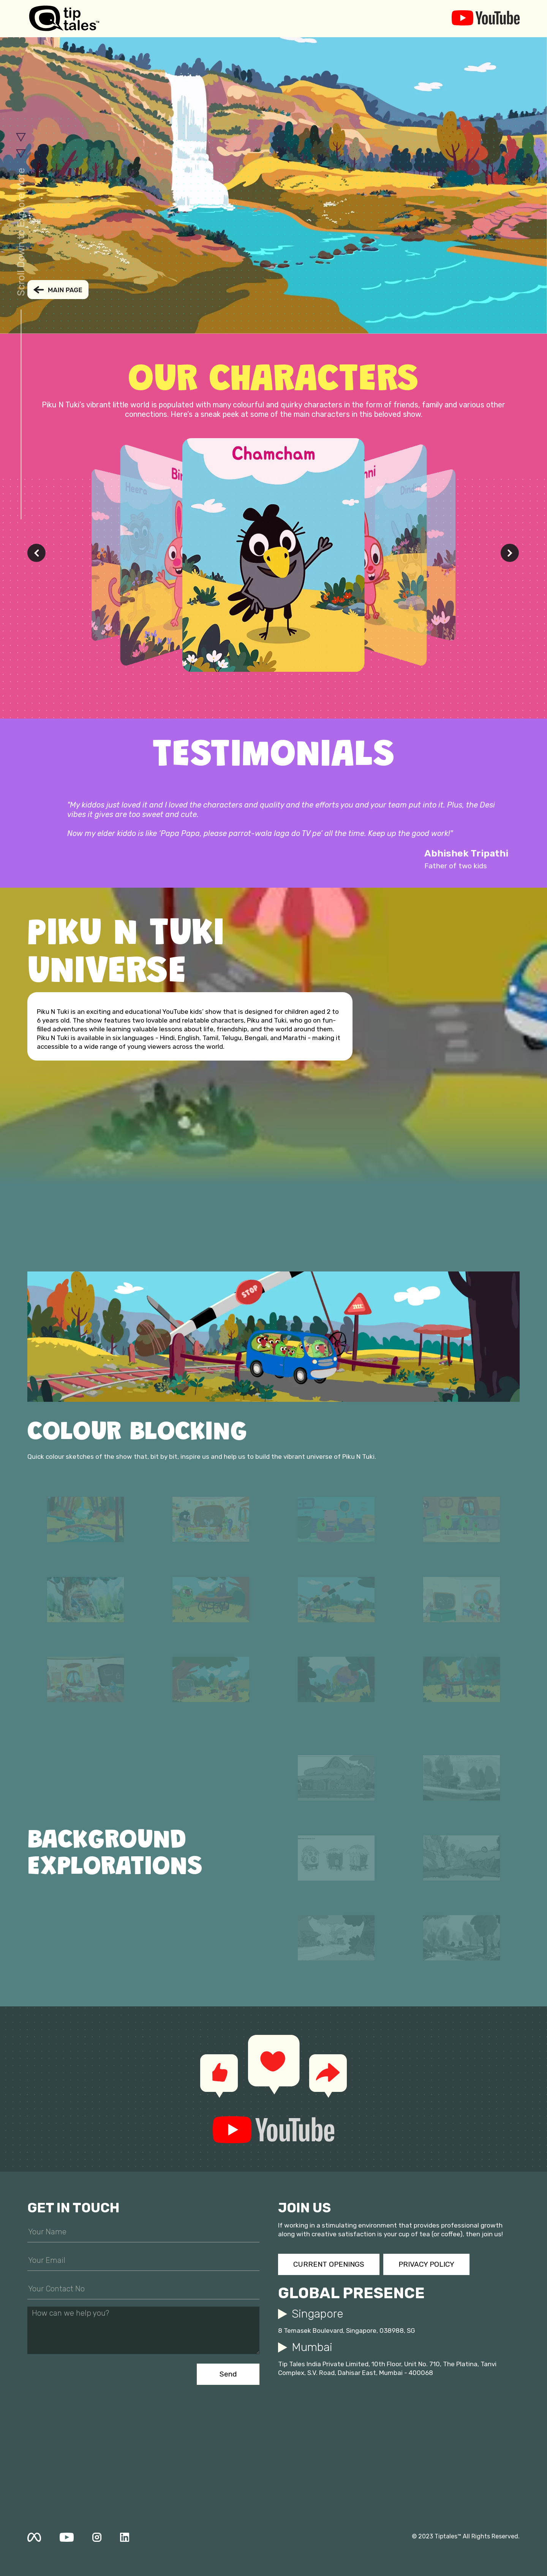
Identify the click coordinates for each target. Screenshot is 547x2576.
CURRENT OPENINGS (328, 2264)
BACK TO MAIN (58, 289)
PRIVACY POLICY (426, 2264)
